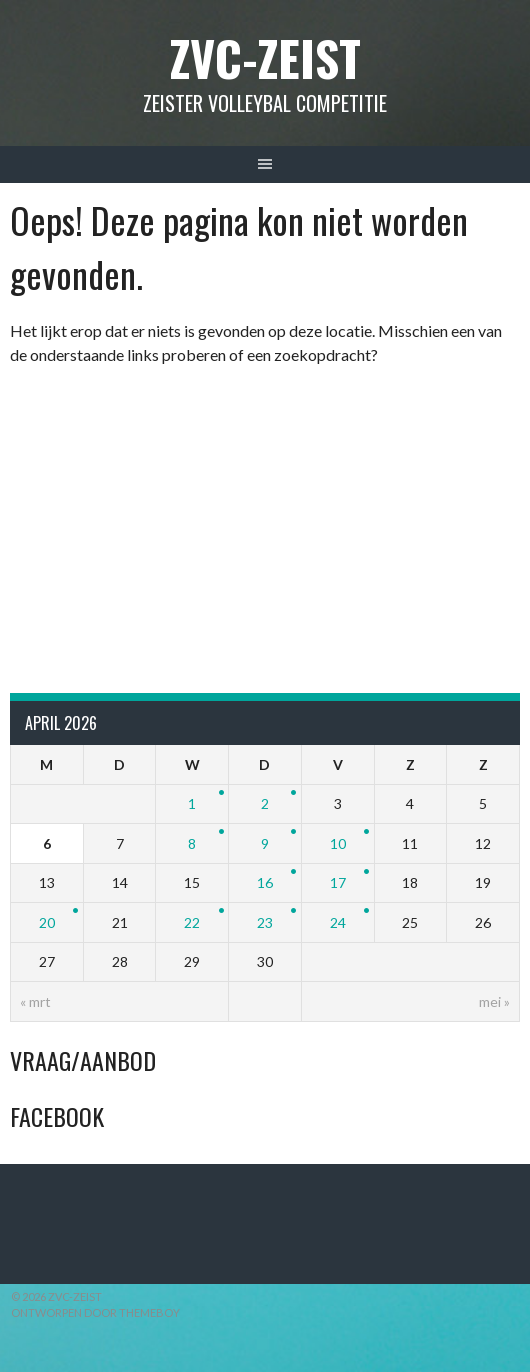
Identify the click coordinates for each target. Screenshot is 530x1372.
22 (192, 922)
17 (338, 882)
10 (338, 843)
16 (265, 882)
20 (47, 922)
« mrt (35, 1001)
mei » (494, 1001)
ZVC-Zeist (265, 57)
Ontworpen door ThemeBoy (95, 1312)
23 (265, 922)
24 (338, 922)
